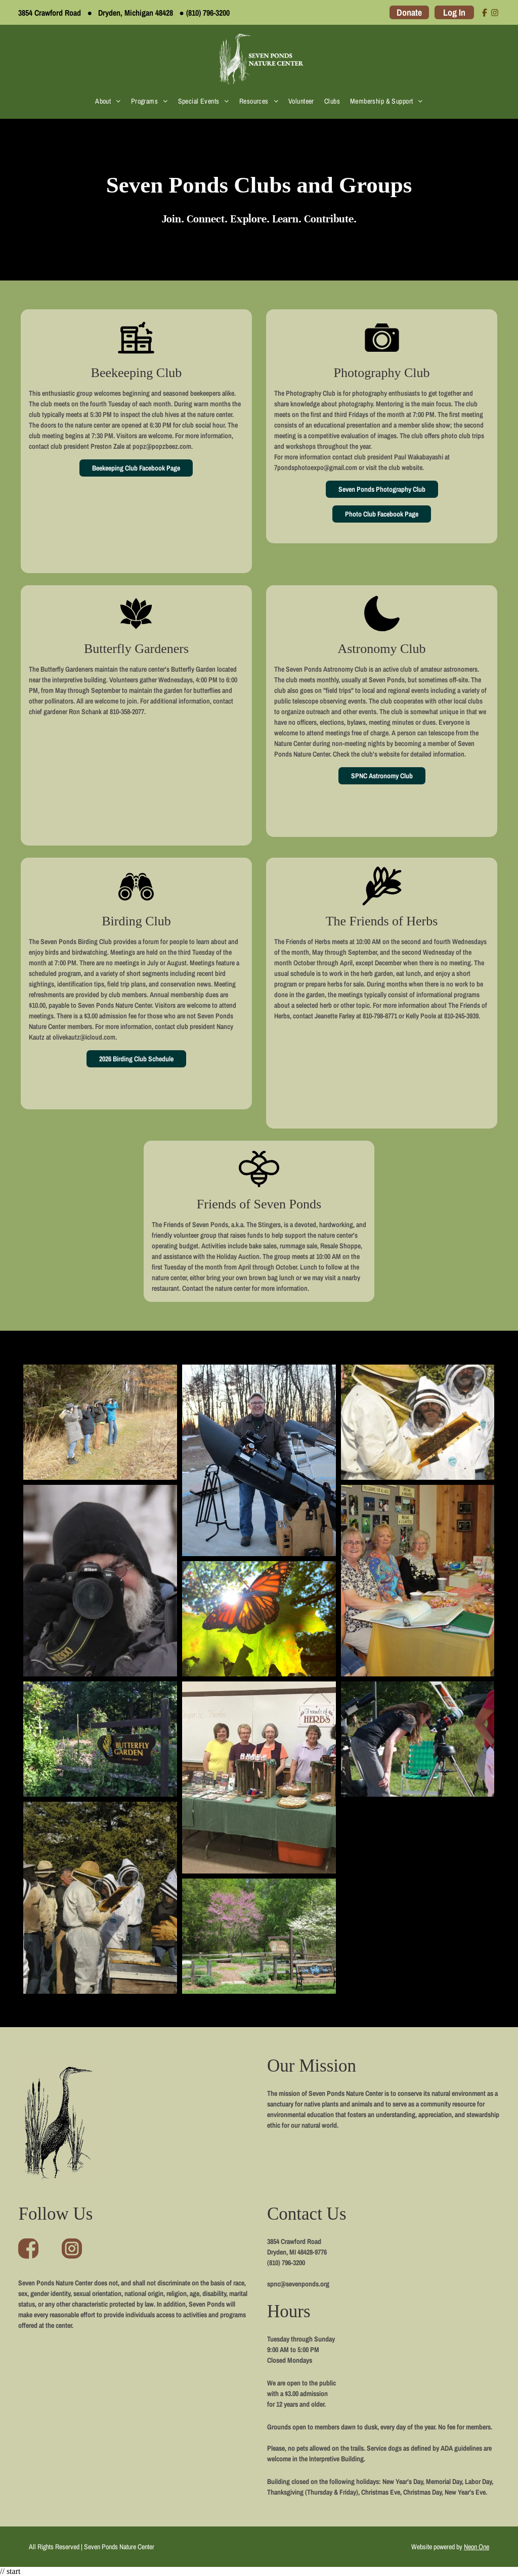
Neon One (476, 2546)
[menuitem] (108, 101)
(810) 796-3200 (208, 12)
